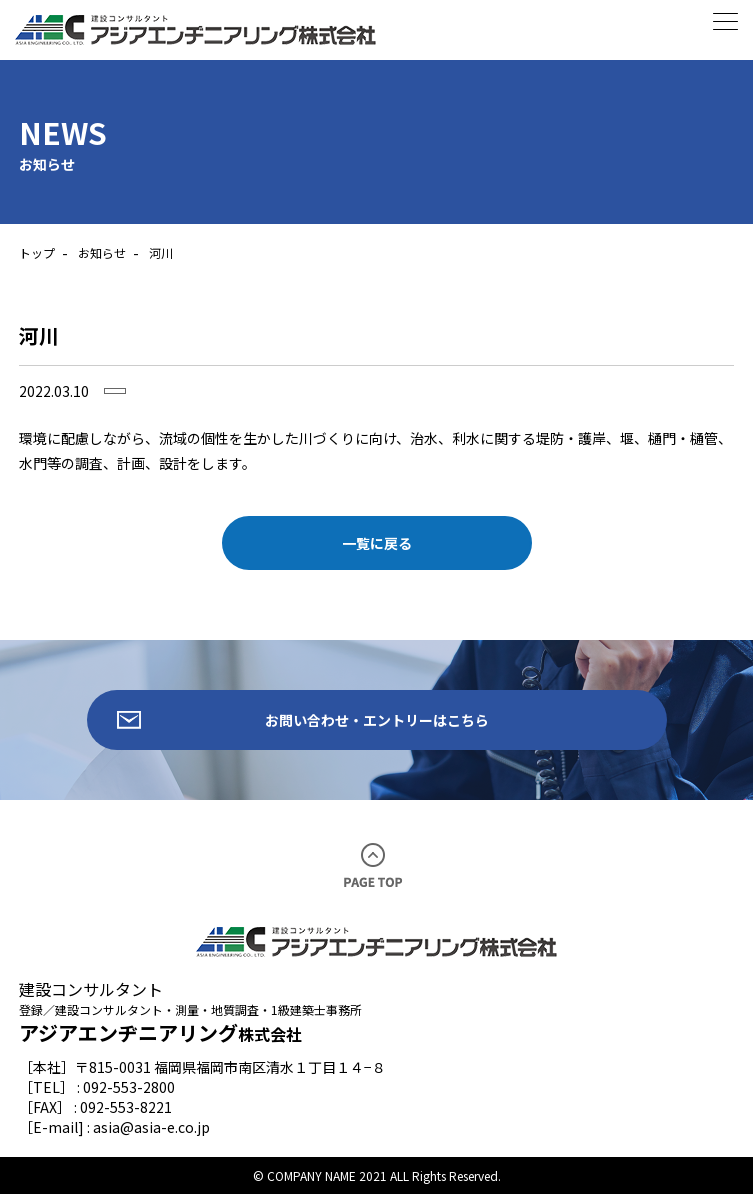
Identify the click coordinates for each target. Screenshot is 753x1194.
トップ (37, 252)
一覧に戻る (377, 543)
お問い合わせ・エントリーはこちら (377, 720)
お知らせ (102, 252)
